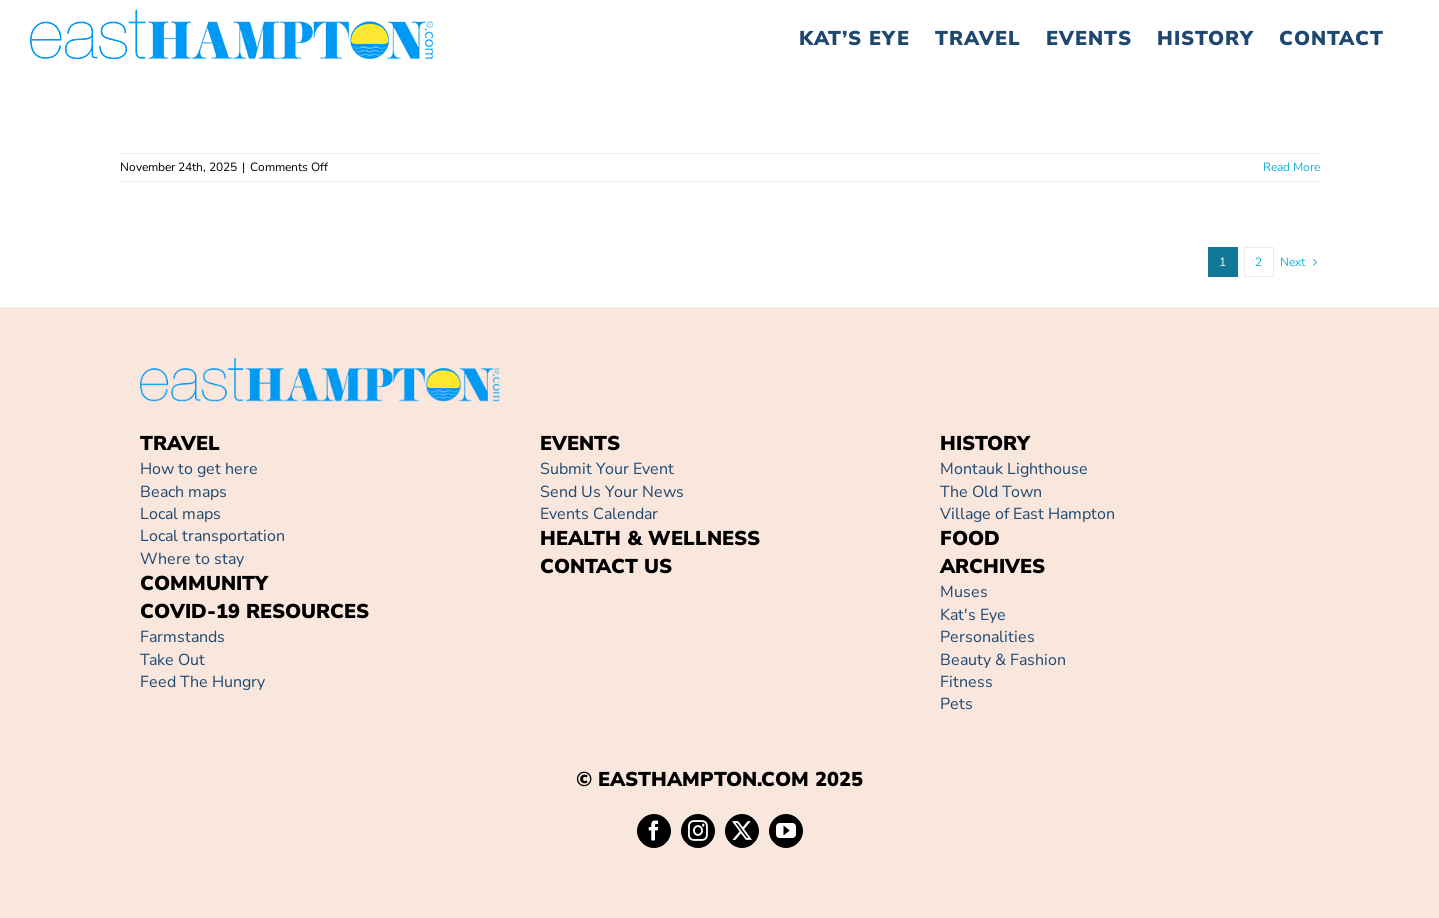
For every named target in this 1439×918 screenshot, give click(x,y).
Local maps (180, 514)
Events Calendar (599, 514)
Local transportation (212, 536)
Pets (956, 704)
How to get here (199, 469)
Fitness (966, 682)
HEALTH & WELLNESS (650, 538)
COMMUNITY (204, 583)
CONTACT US (606, 566)
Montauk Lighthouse (1014, 469)
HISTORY (985, 443)
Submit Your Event (607, 469)
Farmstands (182, 637)
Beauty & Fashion (1003, 660)
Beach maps (183, 492)
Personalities (987, 637)
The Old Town (991, 492)
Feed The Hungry (202, 682)
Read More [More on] (1291, 167)
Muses (964, 592)
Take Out (172, 660)
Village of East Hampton (1027, 514)
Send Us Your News (612, 492)
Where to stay (192, 559)
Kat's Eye (973, 615)
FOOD (970, 538)
